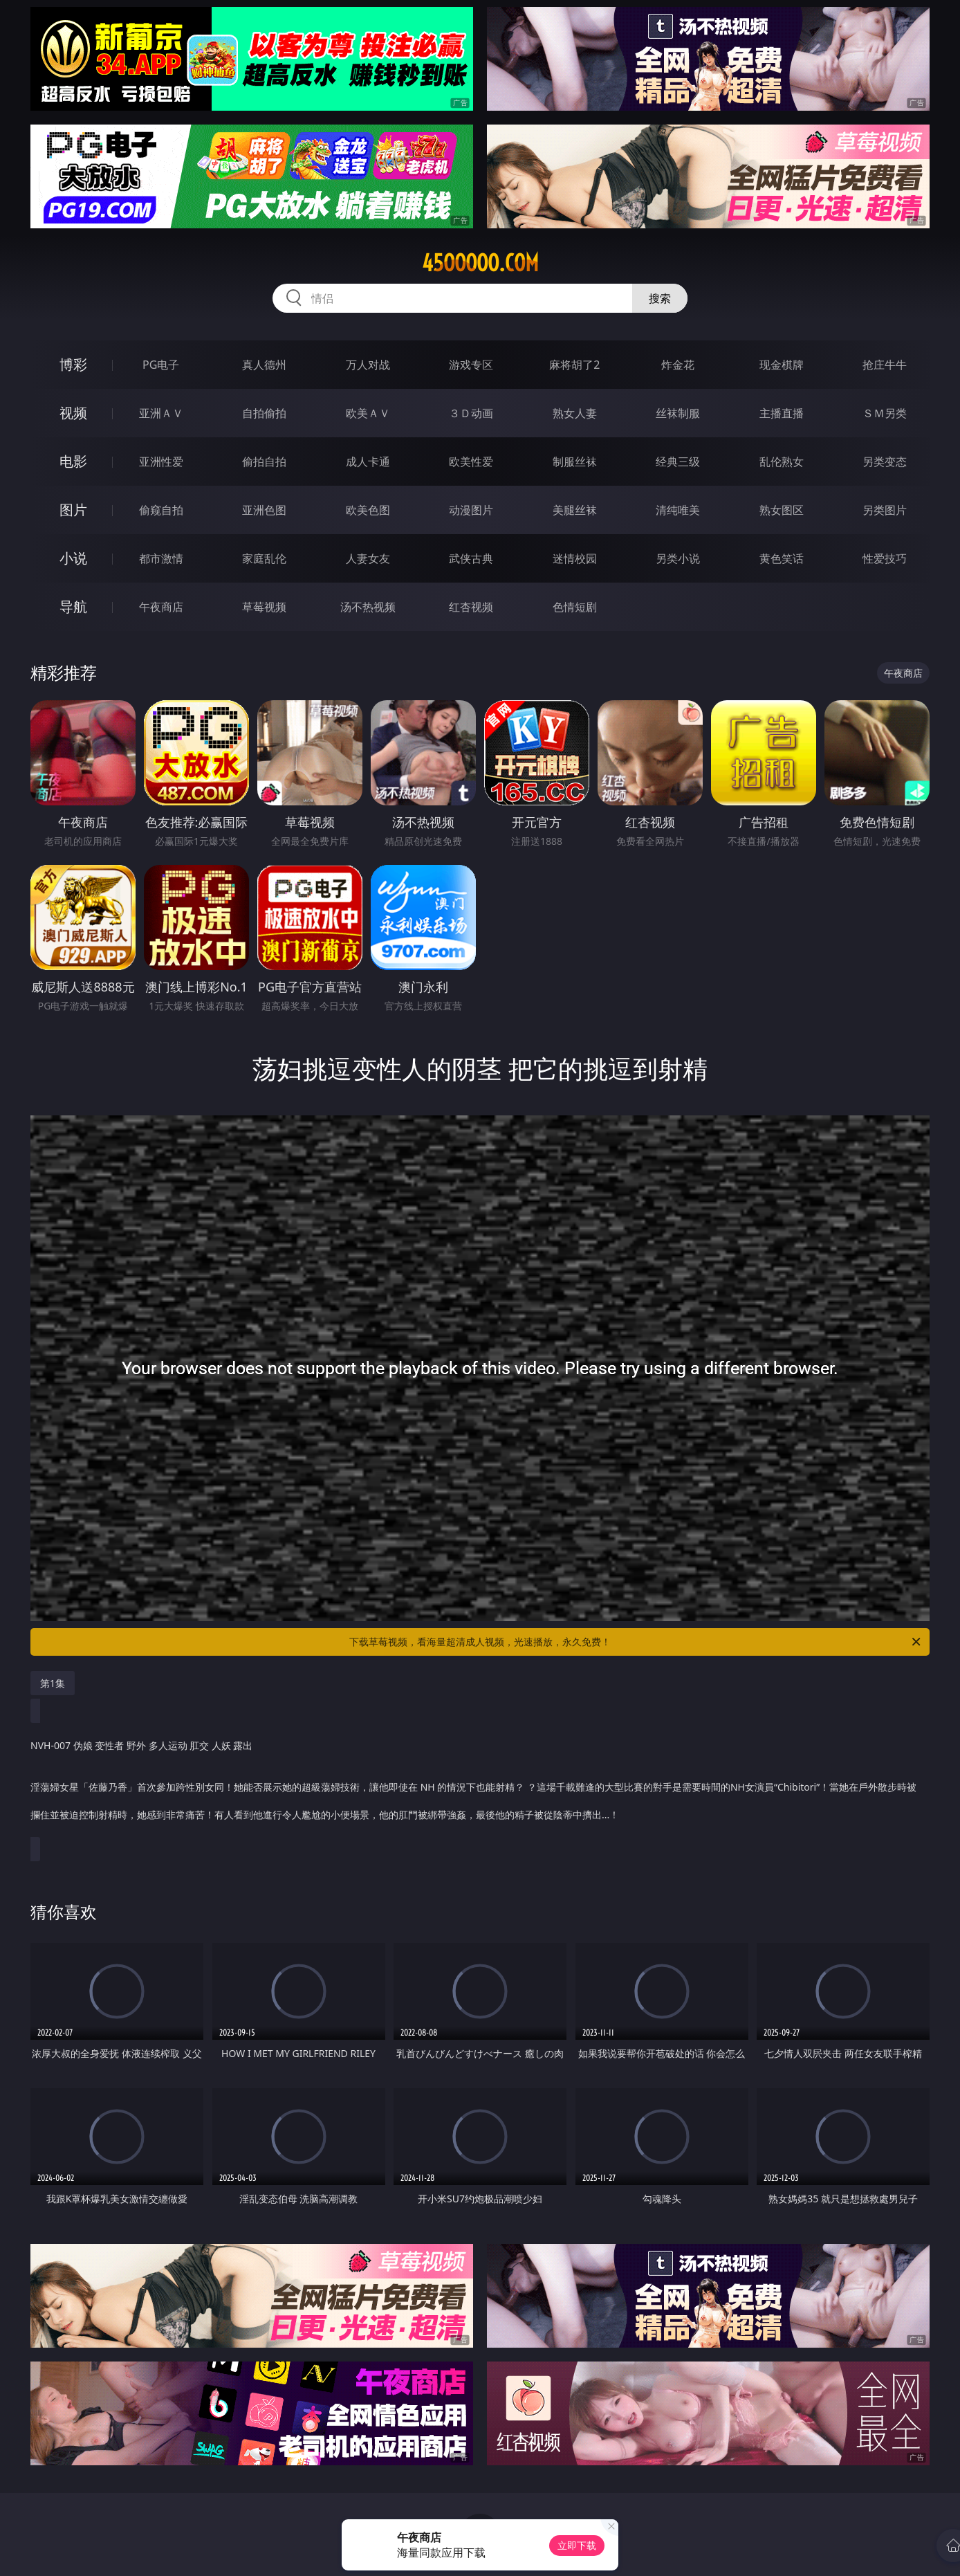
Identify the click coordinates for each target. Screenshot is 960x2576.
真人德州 (264, 364)
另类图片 (884, 510)
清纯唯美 (678, 510)
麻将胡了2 (574, 364)
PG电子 (160, 364)
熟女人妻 (575, 413)
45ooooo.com (480, 263)
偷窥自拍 (161, 510)
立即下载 (576, 2545)
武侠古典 (471, 558)
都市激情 (161, 558)
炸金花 (677, 364)
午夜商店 (161, 606)
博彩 (73, 364)
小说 (73, 558)
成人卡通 (368, 461)
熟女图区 (781, 510)
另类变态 (884, 461)
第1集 (52, 1683)
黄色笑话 (781, 558)
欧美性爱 (471, 461)
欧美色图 (368, 510)
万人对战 (368, 364)
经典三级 (678, 461)
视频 (73, 412)
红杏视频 (471, 606)
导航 (73, 606)
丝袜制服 (678, 413)
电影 (73, 461)
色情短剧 (575, 606)
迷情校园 (575, 558)
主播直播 (781, 413)
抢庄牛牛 (884, 364)
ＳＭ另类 (884, 413)
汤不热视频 (368, 606)
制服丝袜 (575, 461)
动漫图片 (471, 510)
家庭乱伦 (264, 558)
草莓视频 (264, 606)
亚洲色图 (264, 510)
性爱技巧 (884, 558)
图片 (73, 509)
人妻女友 (368, 558)
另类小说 (678, 558)
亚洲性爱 (161, 461)
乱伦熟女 (781, 461)
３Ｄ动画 (471, 413)
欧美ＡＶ (368, 413)
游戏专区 (471, 364)
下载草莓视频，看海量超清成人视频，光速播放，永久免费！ (636, 1642)
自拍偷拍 (264, 413)
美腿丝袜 (575, 510)
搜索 (660, 298)
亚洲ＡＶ (161, 413)
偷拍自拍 (264, 461)
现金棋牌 (781, 364)
